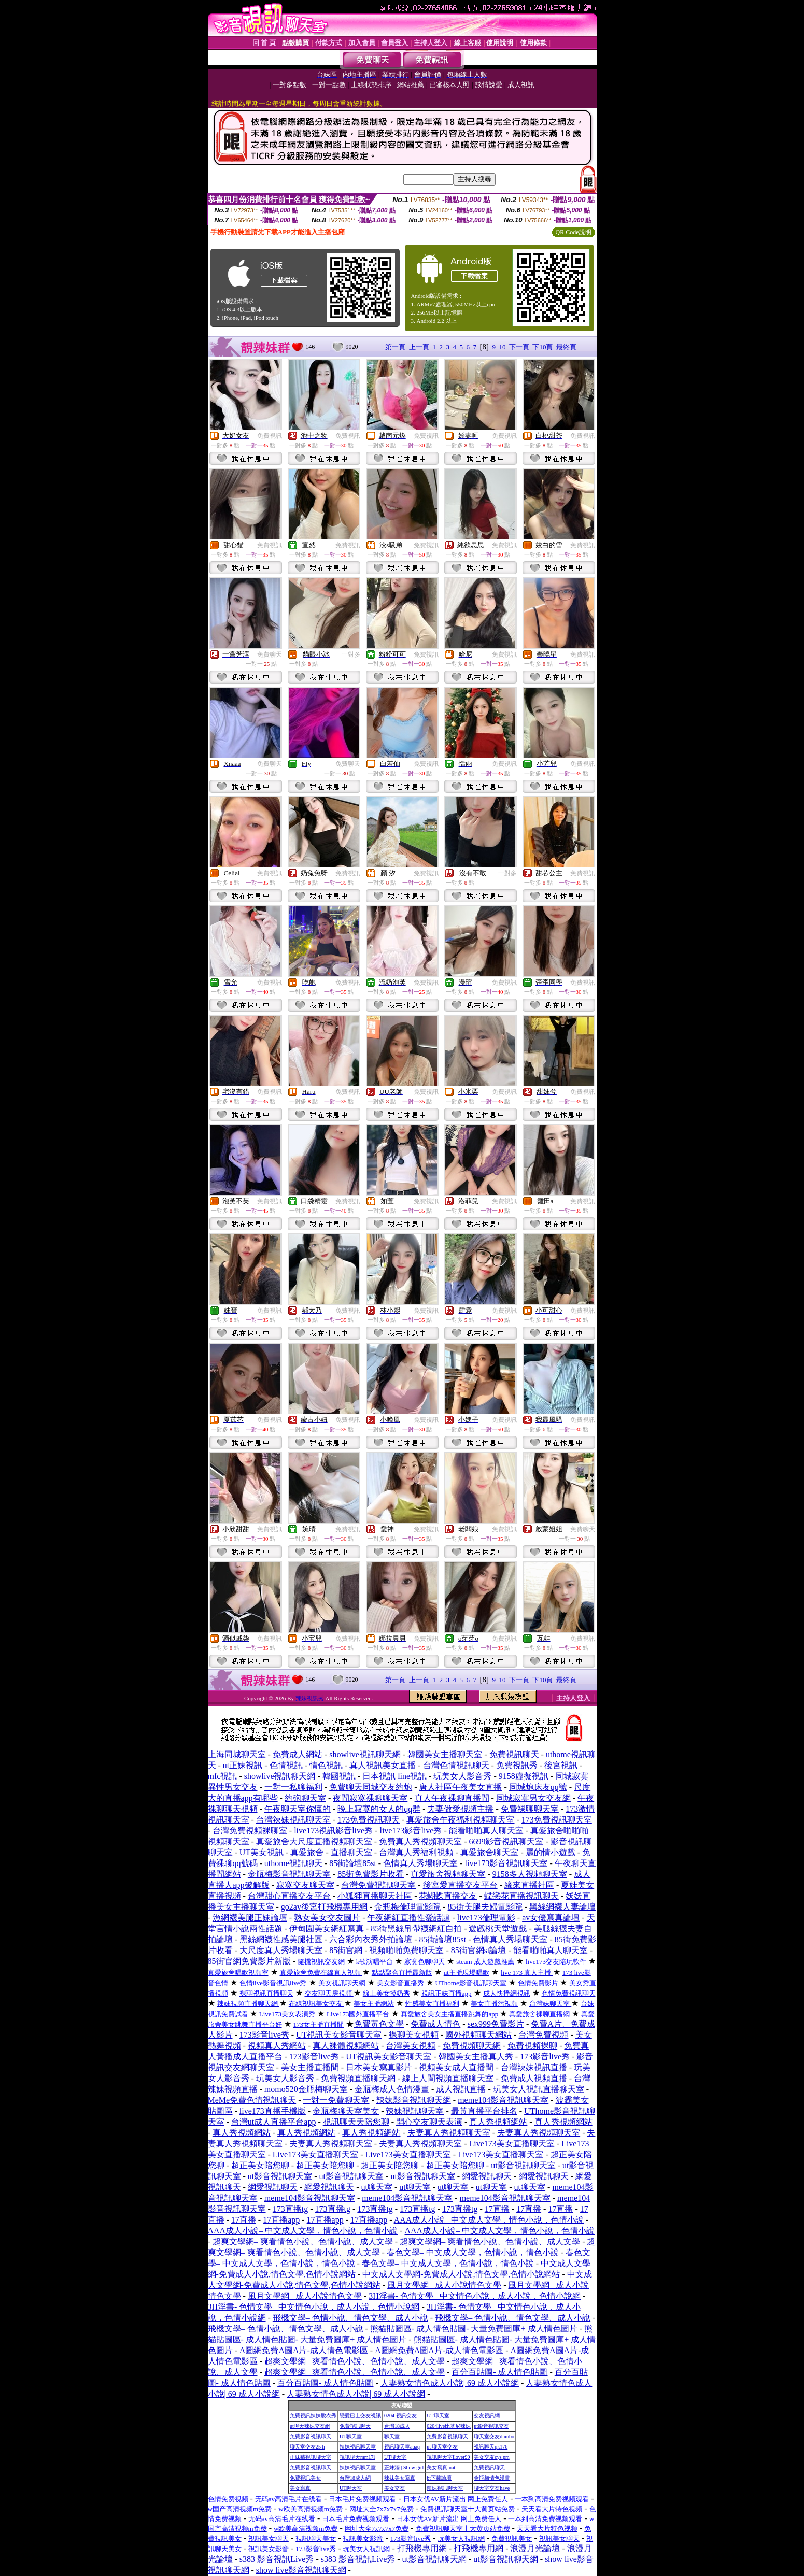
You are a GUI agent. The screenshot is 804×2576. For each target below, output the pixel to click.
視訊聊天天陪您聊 (356, 2121)
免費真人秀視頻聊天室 (420, 1841)
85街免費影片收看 (370, 1874)
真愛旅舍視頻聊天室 (448, 1874)
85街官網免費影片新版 (249, 1961)
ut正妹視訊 (242, 1765)
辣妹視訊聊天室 (415, 2111)
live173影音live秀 (410, 1830)
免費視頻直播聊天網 (358, 2078)
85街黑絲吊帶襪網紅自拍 (416, 1928)
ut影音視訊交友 (491, 2426)
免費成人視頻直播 (534, 2078)
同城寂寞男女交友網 (533, 1798)
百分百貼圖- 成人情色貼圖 (499, 2372)
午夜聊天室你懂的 (297, 1808)
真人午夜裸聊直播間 (452, 1798)
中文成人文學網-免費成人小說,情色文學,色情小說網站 (461, 2274)
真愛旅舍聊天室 (489, 1852)
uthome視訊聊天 (293, 1863)
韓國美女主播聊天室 (444, 1754)
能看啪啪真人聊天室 (486, 1830)
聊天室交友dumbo (494, 2436)
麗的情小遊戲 (550, 1852)
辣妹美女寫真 (399, 2478)
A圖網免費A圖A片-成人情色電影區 (303, 2350)
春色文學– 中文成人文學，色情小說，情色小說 (473, 2252)
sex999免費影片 (496, 2023)
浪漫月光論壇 (535, 2548)
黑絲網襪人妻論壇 (562, 1906)
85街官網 (345, 1950)
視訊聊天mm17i (357, 2457)
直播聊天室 (351, 1852)
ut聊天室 (376, 2187)
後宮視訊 (560, 1765)
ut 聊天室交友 (442, 2447)
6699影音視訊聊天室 (507, 1841)
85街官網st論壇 (478, 1950)
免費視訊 (269, 435)
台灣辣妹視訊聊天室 (293, 1819)
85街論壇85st (352, 1863)
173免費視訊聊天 (368, 1819)
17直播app (281, 2219)
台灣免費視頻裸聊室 (250, 1830)
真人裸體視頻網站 (346, 2045)
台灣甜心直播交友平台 (289, 1895)
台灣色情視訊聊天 (456, 1765)
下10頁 (542, 347)
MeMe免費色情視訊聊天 (252, 2100)
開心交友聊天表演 (429, 2121)
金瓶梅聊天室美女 (346, 2111)
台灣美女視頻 (410, 2045)
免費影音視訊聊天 (310, 2436)
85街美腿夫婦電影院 (485, 1906)
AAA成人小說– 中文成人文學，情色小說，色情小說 (489, 2219)
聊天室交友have (492, 2488)
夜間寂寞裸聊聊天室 (370, 1798)
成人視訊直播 (461, 2089)
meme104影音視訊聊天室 (503, 2100)
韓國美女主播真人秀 (476, 2056)
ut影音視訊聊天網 (434, 2559)
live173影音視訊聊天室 (505, 1863)
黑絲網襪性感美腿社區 (280, 1939)
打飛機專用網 (422, 2548)
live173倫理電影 (486, 1917)
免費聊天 (269, 654)
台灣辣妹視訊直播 (534, 2067)
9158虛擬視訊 (523, 1776)
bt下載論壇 (439, 2478)
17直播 (497, 2208)
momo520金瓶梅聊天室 (306, 2089)
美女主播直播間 (310, 2067)
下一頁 (519, 347)
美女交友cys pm (492, 2457)
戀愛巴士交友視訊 (360, 2415)
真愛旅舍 (306, 1852)
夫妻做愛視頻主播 (460, 1808)
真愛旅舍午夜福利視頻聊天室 (460, 1819)
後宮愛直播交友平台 (460, 1885)
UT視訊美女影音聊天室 (339, 2034)
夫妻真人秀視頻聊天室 (448, 2132)
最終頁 (566, 347)
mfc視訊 (222, 1776)
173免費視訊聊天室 (556, 1819)
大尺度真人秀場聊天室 (280, 1950)
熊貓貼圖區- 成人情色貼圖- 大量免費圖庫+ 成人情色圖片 (473, 2328)
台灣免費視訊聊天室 (378, 1885)
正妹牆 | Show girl (404, 2467)
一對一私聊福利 (293, 1787)
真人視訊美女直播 (382, 1765)
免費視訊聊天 (514, 1754)
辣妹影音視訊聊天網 (413, 2100)
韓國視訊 (339, 1776)
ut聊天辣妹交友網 (310, 2426)
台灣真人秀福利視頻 (416, 1852)
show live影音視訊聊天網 (301, 2570)
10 (502, 347)
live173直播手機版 (272, 2111)
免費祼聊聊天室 (530, 1808)
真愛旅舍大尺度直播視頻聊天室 (314, 1841)
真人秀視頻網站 (498, 2121)
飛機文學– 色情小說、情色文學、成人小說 (350, 2317)
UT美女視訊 (261, 1852)
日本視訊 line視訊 (394, 1776)
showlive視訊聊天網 (365, 1754)
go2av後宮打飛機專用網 (324, 1906)
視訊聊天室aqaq (402, 2447)
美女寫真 (300, 2488)
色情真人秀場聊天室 (420, 1863)
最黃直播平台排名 (484, 2111)
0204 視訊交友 (400, 2415)
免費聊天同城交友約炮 (370, 1787)
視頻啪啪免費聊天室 (406, 1950)
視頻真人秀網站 (277, 2045)
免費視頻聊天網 (472, 2045)
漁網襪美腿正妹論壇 (250, 1917)
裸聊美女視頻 (414, 2034)
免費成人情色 (435, 2023)
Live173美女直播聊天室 (511, 2143)
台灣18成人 (397, 2426)
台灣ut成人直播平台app (273, 2121)
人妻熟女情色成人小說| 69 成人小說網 (449, 2383)
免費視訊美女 (305, 2478)
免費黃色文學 (379, 2023)
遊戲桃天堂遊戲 (498, 1928)
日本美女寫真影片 (379, 2067)
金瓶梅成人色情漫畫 (392, 2089)
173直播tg (290, 2208)
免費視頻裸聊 (532, 2045)
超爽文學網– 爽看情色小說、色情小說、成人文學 (303, 2241)
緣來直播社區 (529, 1885)
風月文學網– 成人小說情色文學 (444, 2285)
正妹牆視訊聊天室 (310, 2457)
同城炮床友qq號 (538, 1787)
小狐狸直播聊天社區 (374, 1895)
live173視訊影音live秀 (333, 1830)
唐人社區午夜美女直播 (460, 1787)
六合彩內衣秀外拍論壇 (370, 1939)
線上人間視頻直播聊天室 (447, 2078)
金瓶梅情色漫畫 (492, 2478)
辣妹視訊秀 (309, 1698)
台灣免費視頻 (543, 2034)
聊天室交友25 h (307, 2447)
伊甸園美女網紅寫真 (326, 1928)
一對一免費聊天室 (336, 2100)
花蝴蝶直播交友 (448, 1895)
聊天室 (392, 2436)
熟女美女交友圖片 (327, 1917)
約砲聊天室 (305, 1798)
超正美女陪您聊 (260, 2165)
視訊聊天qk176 (490, 2447)
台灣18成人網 (355, 2478)
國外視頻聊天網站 (478, 2034)
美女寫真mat (441, 2467)
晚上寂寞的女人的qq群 (378, 1808)
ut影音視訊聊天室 (523, 2165)
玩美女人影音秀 (462, 1776)
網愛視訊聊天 (487, 2176)
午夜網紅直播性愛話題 (408, 1917)
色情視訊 (286, 1765)
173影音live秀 (264, 2034)
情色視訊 (326, 1765)
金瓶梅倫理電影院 (407, 1906)
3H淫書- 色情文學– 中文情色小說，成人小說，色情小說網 (475, 2296)
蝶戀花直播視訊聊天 (521, 1895)
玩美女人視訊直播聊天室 (538, 2089)
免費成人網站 (297, 1754)
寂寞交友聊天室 (305, 1885)
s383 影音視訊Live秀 (276, 2559)
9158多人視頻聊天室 (529, 1874)
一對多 (351, 654)
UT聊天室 (438, 2415)
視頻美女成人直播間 (456, 2067)
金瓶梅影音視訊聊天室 (289, 1874)
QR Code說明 (573, 232)
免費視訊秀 (517, 1765)
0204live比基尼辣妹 (449, 2426)
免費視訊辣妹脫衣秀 (313, 2415)
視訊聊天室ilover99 (448, 2457)
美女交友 (394, 2488)
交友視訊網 (487, 2415)
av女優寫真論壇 (551, 1917)
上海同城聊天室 (237, 1754)
